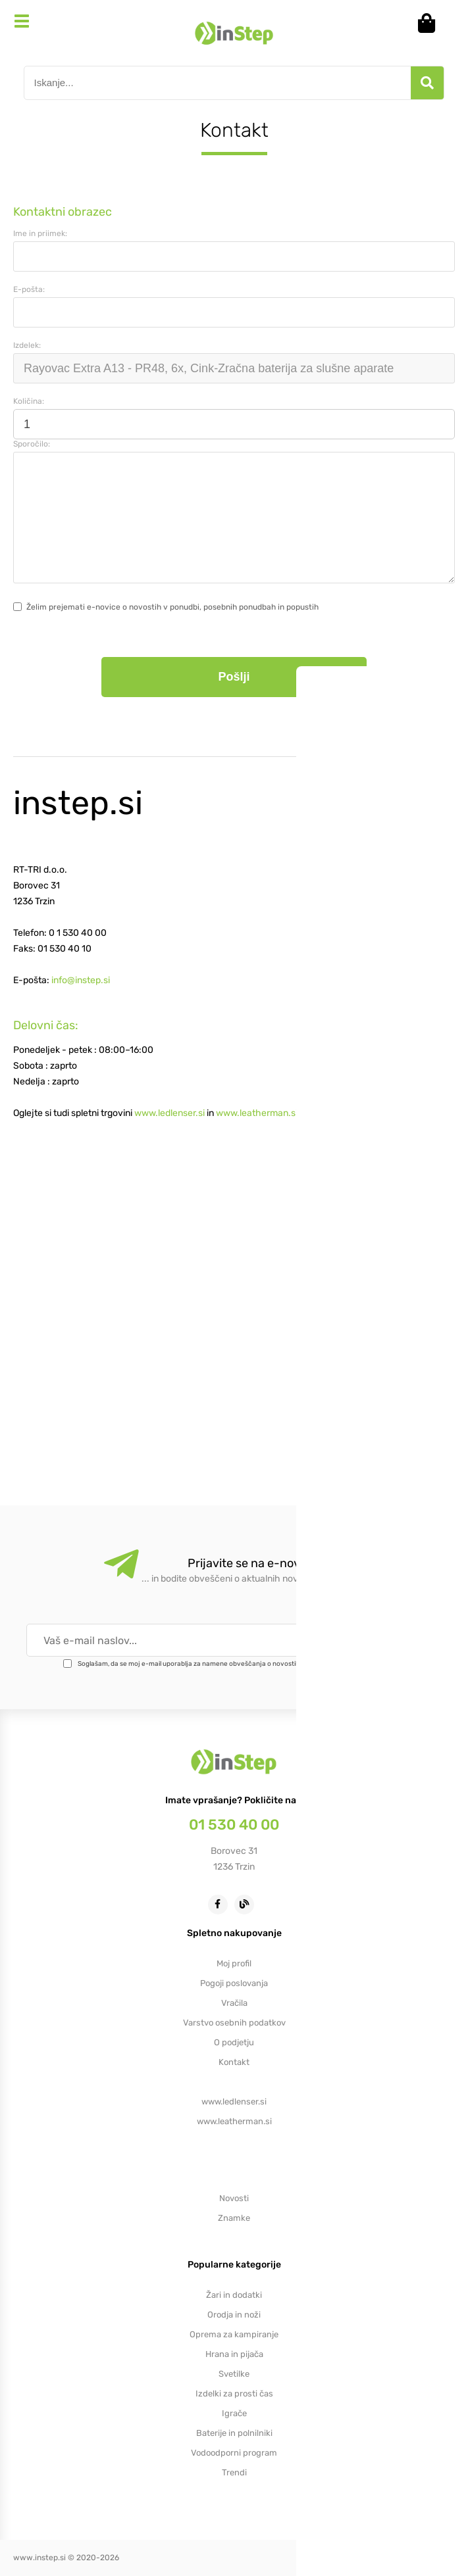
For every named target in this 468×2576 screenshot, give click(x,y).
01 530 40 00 (234, 1825)
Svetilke (234, 2374)
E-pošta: (29, 289)
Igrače (234, 2413)
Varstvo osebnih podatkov (234, 2023)
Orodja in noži (234, 2315)
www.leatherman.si (257, 1113)
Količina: (28, 401)
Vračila (234, 2003)
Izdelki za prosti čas (234, 2393)
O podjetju (234, 2042)
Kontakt (234, 2062)
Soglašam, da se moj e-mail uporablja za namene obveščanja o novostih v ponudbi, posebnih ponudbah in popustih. (255, 1664)
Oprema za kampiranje (234, 2334)
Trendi (234, 2472)
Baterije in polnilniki (234, 2433)
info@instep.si (80, 980)
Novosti (234, 2198)
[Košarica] (431, 23)
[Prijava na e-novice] (402, 1640)
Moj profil (234, 1963)
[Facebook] (221, 1903)
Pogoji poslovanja (234, 1983)
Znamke (234, 2218)
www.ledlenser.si (169, 1113)
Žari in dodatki (234, 2295)
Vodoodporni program (234, 2453)
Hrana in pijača (234, 2354)
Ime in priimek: (40, 233)
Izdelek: (27, 345)
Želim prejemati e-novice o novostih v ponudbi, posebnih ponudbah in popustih (172, 607)
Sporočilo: (31, 444)
